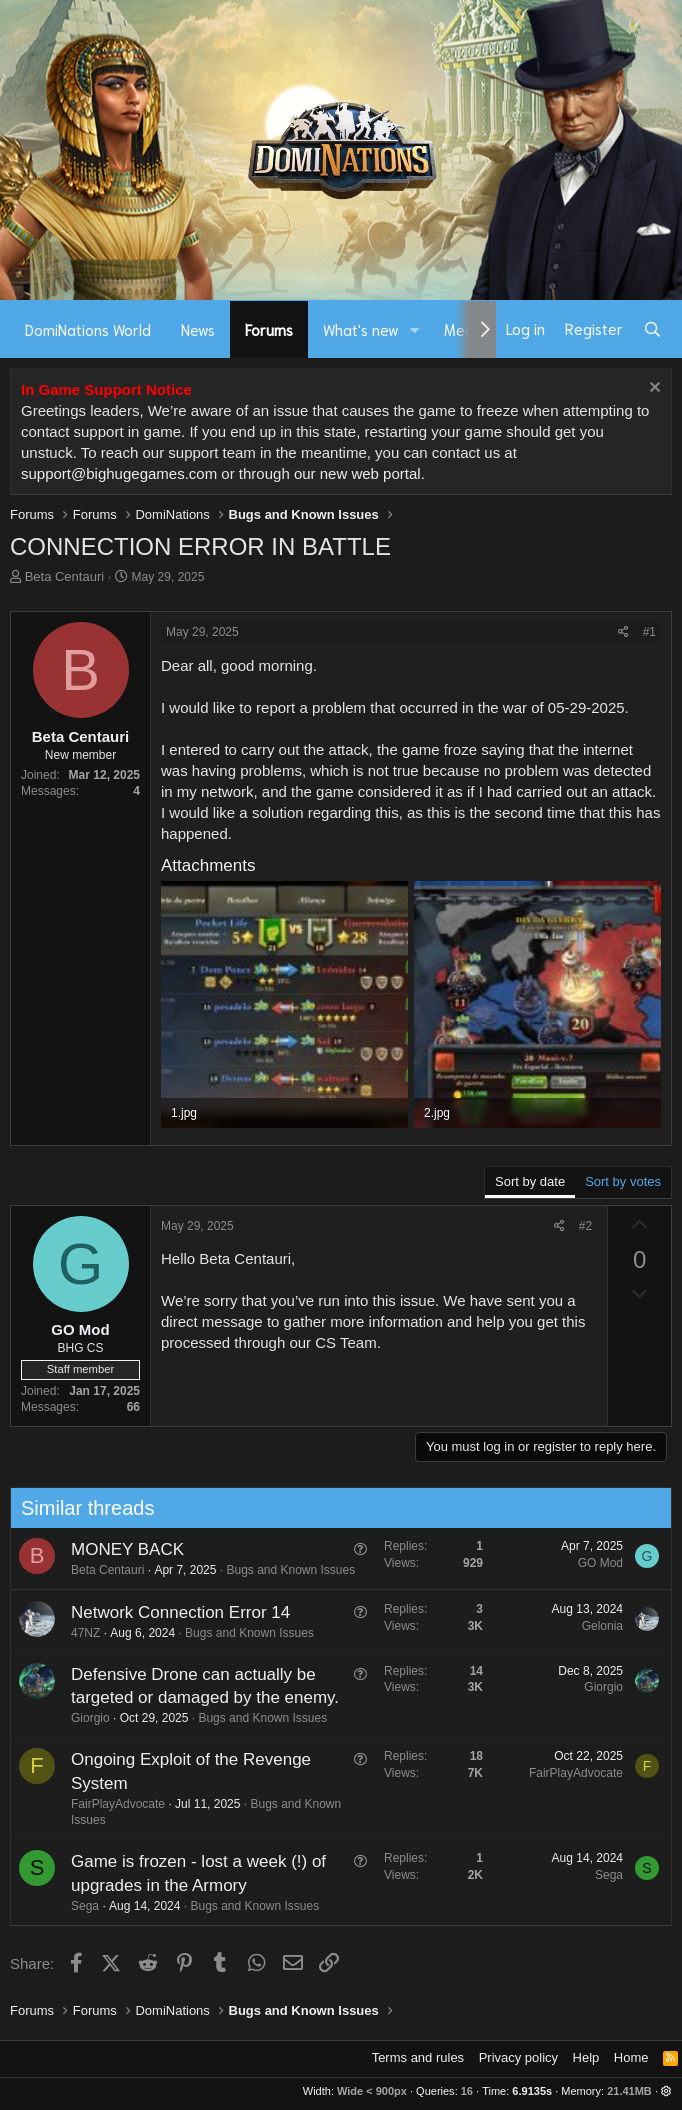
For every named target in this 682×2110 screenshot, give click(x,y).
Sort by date (530, 1181)
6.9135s (532, 2091)
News (198, 329)
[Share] (623, 632)
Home (631, 2057)
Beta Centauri (65, 576)
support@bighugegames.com (119, 473)
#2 (585, 1226)
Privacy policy (518, 2057)
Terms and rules (418, 2057)
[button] (415, 329)
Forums (269, 329)
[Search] (652, 329)
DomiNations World (88, 329)
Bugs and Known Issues (283, 1570)
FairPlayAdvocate (110, 1804)
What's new (361, 329)
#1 (649, 632)
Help (586, 2057)
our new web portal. (359, 473)
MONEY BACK (119, 1549)
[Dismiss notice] (652, 389)
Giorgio (82, 1718)
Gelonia (594, 1626)
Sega (77, 1906)
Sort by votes (623, 1181)
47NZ (77, 1633)
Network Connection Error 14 (172, 1612)
